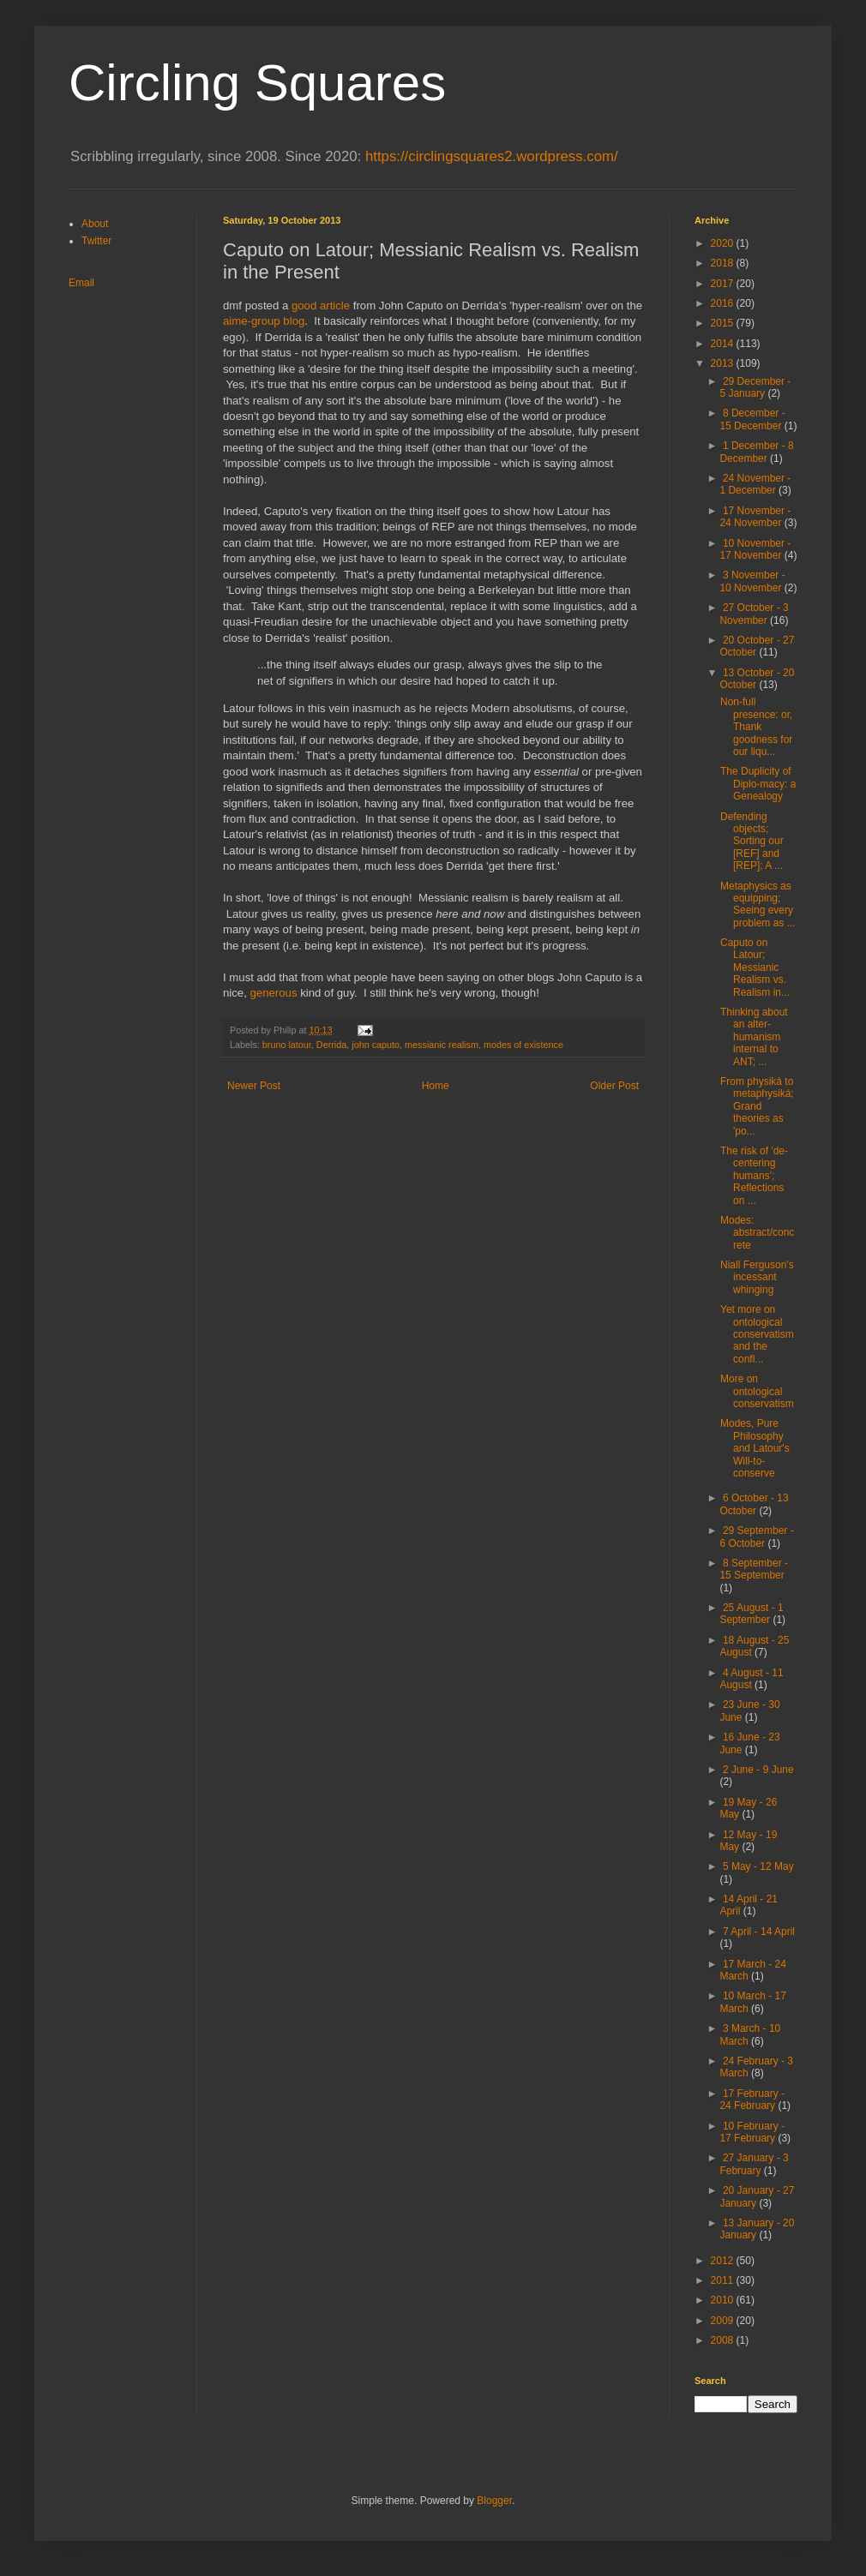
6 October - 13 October (753, 1504)
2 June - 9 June (758, 1770)
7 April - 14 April (759, 1932)
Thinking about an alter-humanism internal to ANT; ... (754, 1037)
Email (81, 283)
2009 (724, 2321)
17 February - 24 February (752, 2100)
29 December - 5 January (755, 387)
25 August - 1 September (751, 1614)
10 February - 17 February (752, 2132)
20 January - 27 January (756, 2196)
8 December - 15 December (752, 419)
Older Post (614, 1086)
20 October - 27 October (756, 646)
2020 (724, 243)
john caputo (376, 1044)
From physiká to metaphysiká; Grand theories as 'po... (757, 1106)
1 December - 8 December (756, 452)
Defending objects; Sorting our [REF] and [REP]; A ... (752, 841)
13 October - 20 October (756, 679)
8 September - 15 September (753, 1569)
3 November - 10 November (752, 581)
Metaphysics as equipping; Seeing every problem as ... (758, 904)
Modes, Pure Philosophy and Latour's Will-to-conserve (755, 1448)
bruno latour (286, 1044)
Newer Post (253, 1086)
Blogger (494, 2501)
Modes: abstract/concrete (757, 1232)
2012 (724, 2261)
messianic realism (441, 1044)
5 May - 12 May (758, 1866)
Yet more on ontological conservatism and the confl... (757, 1334)
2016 (724, 303)
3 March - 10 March (749, 2034)
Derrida (331, 1044)
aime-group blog (263, 321)
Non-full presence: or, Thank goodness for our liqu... (756, 727)
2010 (724, 2300)
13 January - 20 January (756, 2229)
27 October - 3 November (753, 614)
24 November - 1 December (755, 484)
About (94, 224)
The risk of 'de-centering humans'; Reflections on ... (754, 1176)
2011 (724, 2280)
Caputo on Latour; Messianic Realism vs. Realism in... (755, 967)
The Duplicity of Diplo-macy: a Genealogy (758, 783)
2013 (724, 363)
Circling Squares (257, 82)
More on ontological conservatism (757, 1391)
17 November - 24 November (755, 517)
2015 (724, 323)
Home (435, 1086)
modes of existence (523, 1044)
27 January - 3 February (753, 2164)
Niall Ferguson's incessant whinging (757, 1277)
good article (321, 305)
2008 (724, 2340)
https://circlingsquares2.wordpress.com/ (491, 156)
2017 (724, 284)
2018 (724, 263)
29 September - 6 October (756, 1537)
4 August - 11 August (751, 1679)
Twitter (96, 241)
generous (274, 992)
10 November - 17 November (755, 549)
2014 (724, 344)
